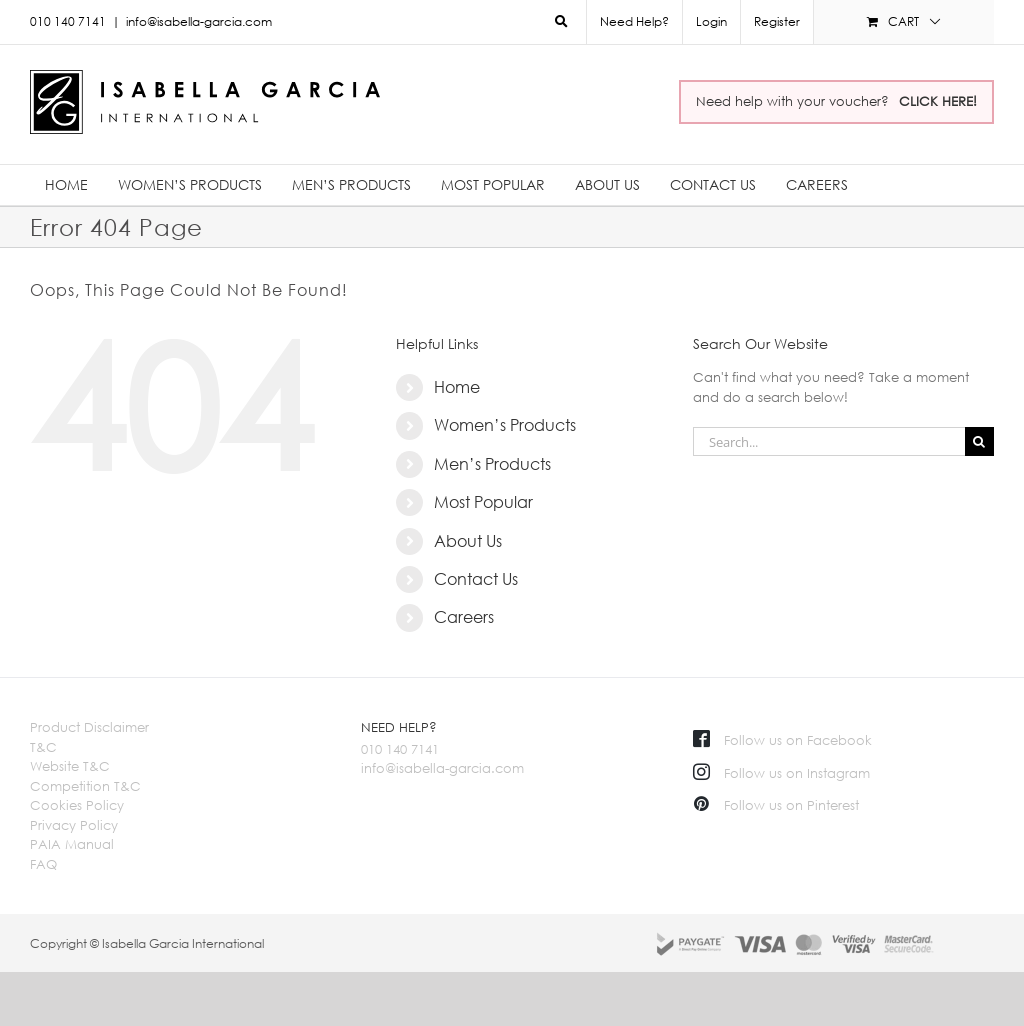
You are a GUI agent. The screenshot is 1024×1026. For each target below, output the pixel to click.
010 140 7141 (400, 749)
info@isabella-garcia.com (199, 21)
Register (777, 21)
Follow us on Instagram (781, 773)
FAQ (43, 864)
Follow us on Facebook (782, 740)
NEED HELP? (399, 727)
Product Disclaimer (89, 727)
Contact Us (476, 579)
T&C (43, 747)
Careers (464, 617)
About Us (468, 541)
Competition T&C (85, 786)
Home (457, 387)
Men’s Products (492, 464)
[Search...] (829, 441)
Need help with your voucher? (836, 101)
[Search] (979, 441)
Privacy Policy (74, 825)
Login (711, 21)
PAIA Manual (72, 844)
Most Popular (483, 502)
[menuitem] (711, 22)
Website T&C (70, 766)
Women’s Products (505, 425)
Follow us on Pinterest (776, 805)
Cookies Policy (77, 805)
